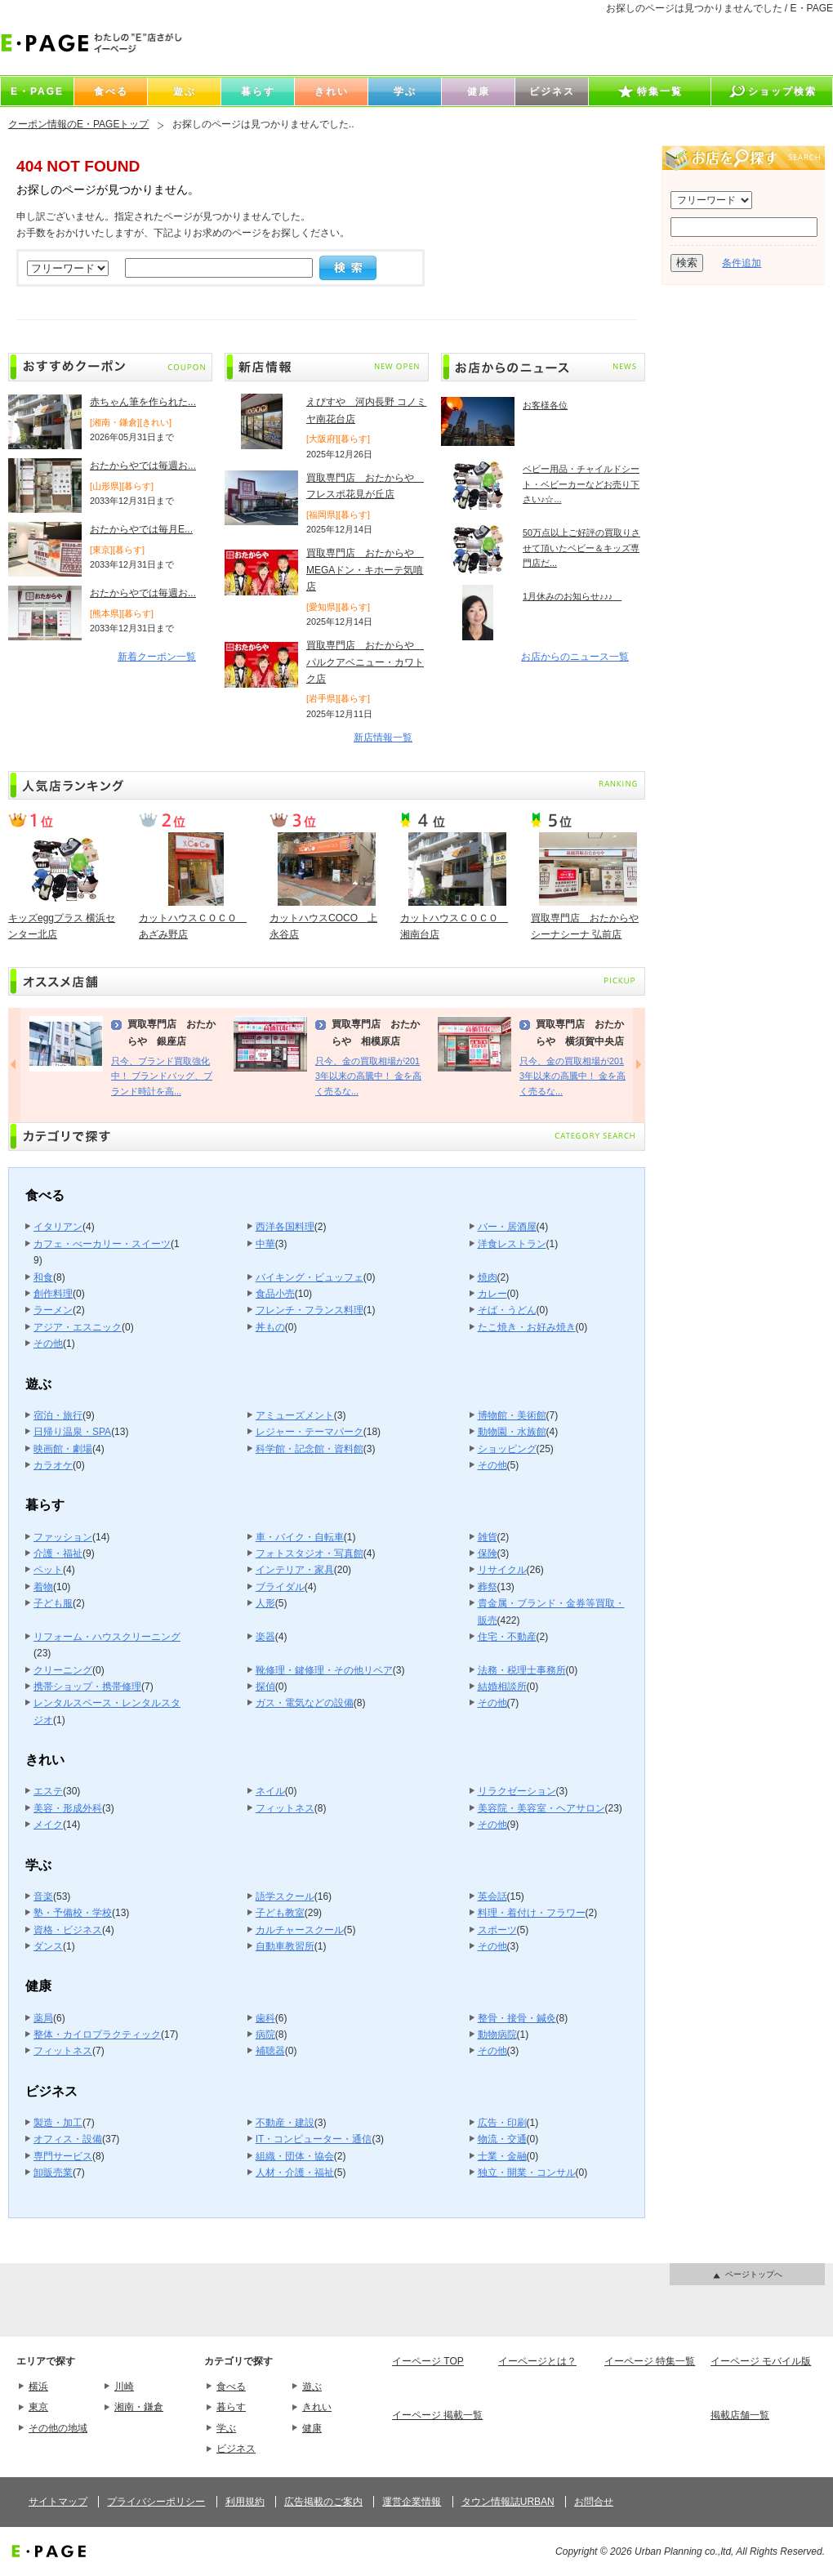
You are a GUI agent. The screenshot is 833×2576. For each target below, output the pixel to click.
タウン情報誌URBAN (508, 2501)
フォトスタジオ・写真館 (309, 1553)
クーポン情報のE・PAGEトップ (78, 124)
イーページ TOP (428, 2361)
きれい (317, 2407)
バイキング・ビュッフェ (309, 1277)
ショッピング (507, 1449)
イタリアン (57, 1226)
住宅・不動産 (507, 1636)
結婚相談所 (502, 1686)
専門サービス (62, 2156)
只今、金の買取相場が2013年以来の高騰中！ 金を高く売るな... (368, 1076)
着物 (43, 1587)
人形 (265, 1603)
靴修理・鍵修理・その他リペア (324, 1670)
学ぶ (226, 2428)
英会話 (492, 1896)
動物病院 (497, 2034)
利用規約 (245, 2501)
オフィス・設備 (67, 2139)
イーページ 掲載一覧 (437, 2415)
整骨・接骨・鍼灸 (517, 2018)
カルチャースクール (300, 1930)
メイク (48, 1824)
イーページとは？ (537, 2361)
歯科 (265, 2018)
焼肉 (487, 1277)
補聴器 (270, 2051)
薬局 (43, 2018)
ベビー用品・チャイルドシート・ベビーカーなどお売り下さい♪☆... (581, 484)
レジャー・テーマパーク (309, 1431)
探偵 (265, 1686)
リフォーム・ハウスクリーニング (106, 1636)
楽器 (265, 1636)
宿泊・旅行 (57, 1415)
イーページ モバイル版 (760, 2361)
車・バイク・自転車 (300, 1537)
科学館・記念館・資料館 (309, 1449)
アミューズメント (295, 1415)
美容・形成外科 (67, 1808)
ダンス (48, 1946)
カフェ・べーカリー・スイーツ (102, 1244)
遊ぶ (312, 2386)
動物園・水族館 (512, 1431)
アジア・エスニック (77, 1327)
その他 (48, 1343)
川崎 (124, 2386)
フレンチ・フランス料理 (309, 1310)
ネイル (270, 1791)
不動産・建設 (285, 2122)
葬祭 (487, 1587)
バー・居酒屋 (507, 1226)
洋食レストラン (512, 1244)
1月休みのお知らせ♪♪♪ (572, 596)
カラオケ (53, 1465)
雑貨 (487, 1537)
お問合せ (593, 2501)
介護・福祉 (57, 1553)
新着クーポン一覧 (157, 656)
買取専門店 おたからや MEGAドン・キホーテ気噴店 (365, 569)
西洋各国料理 (285, 1226)
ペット (48, 1569)
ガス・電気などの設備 (305, 1703)
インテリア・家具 (295, 1569)
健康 (312, 2428)
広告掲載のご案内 (323, 2501)
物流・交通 (502, 2139)
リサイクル (502, 1569)
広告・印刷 (502, 2122)
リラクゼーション (517, 1791)
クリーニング (62, 1670)
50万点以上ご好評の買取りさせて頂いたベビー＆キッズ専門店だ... (581, 548)
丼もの (270, 1327)
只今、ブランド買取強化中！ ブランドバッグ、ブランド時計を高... (161, 1076)
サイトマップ (58, 2501)
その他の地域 (58, 2428)
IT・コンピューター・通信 (314, 2139)
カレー (492, 1293)
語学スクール (285, 1896)
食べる (231, 2386)
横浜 (38, 2386)
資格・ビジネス (67, 1930)
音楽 (43, 1896)
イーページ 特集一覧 (649, 2361)
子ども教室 (280, 1913)
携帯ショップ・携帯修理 (87, 1686)
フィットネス (285, 1808)
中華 (265, 1244)
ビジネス (236, 2448)
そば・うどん (507, 1310)
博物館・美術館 (512, 1415)
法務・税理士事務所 (522, 1670)
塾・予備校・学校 (72, 1913)
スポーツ (497, 1930)
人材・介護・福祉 (295, 2172)
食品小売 (275, 1293)
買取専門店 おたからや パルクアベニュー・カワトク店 (365, 662)
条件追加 (741, 263)
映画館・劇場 (62, 1449)
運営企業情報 (411, 2501)
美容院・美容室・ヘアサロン (541, 1808)
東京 (38, 2407)
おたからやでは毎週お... (143, 465)
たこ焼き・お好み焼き (527, 1327)
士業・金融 (502, 2156)
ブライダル (280, 1587)
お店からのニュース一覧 (575, 656)
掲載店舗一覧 (739, 2415)
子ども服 (53, 1603)
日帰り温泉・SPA (72, 1431)
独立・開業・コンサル (527, 2172)
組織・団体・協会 (295, 2156)
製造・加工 (57, 2122)
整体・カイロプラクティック (97, 2034)
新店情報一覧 (383, 737)
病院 (265, 2034)
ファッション (62, 1537)
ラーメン (53, 1310)
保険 (487, 1553)
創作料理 (53, 1293)
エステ (48, 1791)
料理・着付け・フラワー (532, 1913)
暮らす (231, 2407)
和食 (43, 1277)
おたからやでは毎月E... (141, 529)
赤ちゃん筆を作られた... (143, 402)
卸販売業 (53, 2172)
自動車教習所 (285, 1946)
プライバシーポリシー (156, 2501)
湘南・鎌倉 (138, 2407)
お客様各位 (545, 405)
